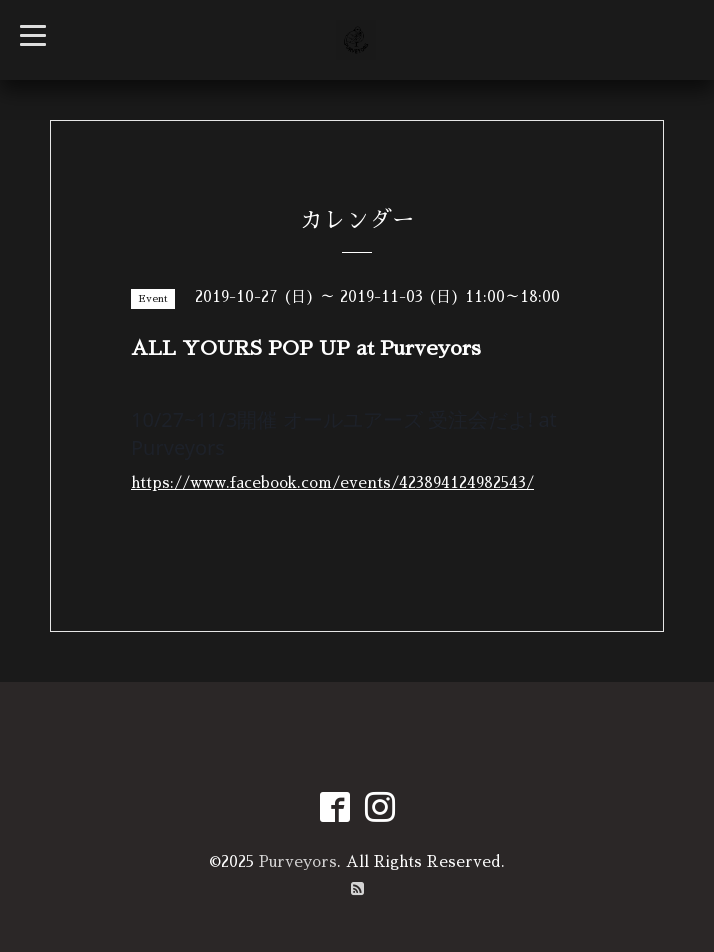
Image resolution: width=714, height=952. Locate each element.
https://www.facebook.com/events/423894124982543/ (332, 482)
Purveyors (298, 861)
